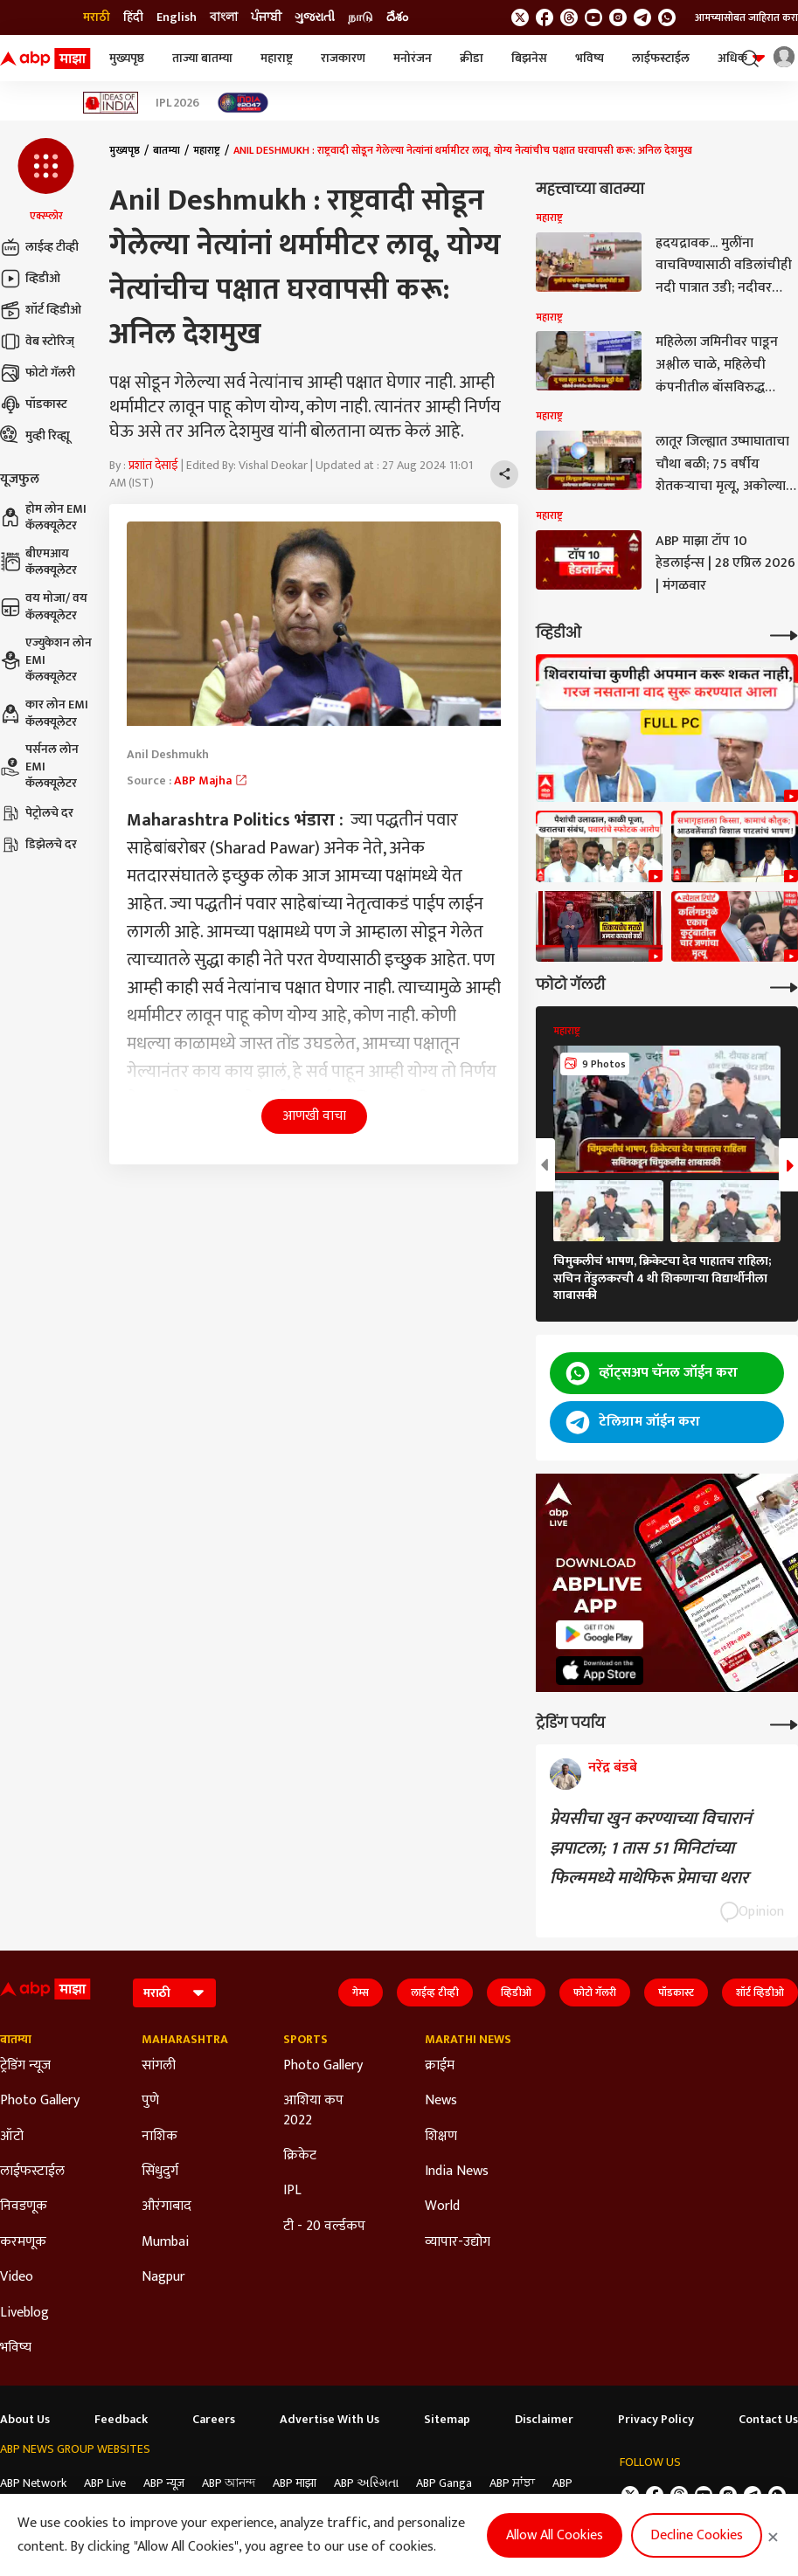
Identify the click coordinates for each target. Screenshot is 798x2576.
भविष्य (589, 58)
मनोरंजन (412, 58)
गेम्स (360, 1992)
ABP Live (105, 2483)
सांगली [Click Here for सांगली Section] (159, 2065)
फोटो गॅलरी (37, 373)
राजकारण (343, 58)
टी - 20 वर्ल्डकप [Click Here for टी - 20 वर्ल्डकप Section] (324, 2226)
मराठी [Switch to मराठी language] (96, 17)
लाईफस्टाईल (661, 58)
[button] (45, 181)
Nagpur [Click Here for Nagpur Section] (163, 2277)
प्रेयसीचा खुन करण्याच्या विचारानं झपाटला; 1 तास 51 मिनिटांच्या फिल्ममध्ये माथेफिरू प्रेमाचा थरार (651, 1848)
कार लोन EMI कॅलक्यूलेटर (44, 713)
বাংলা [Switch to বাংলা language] (224, 17)
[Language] (174, 1993)
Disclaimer (544, 2420)
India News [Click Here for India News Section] (457, 2171)
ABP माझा (294, 2483)
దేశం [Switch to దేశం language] (397, 17)
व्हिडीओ (30, 278)
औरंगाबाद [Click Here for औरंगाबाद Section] (166, 2206)
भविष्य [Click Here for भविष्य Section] (15, 2348)
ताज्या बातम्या (202, 58)
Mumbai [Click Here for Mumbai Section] (165, 2242)
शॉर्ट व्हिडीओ (40, 310)
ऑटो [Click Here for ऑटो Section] (12, 2136)
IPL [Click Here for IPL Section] (292, 2190)
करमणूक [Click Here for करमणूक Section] (23, 2242)
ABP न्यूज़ (163, 2483)
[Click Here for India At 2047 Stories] (243, 103)
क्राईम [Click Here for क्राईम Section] (440, 2065)
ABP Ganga (444, 2483)
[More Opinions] (784, 1723)
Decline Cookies (696, 2535)
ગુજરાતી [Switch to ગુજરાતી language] (315, 17)
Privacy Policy (656, 2420)
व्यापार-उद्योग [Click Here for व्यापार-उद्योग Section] (457, 2242)
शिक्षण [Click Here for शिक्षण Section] (441, 2136)
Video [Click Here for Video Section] (16, 2277)
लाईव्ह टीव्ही (39, 247)
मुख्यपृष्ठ (126, 58)
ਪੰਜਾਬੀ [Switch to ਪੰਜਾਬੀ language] (266, 17)
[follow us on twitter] (520, 17)
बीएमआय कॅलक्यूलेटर (38, 562)
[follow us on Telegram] (642, 17)
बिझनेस (529, 58)
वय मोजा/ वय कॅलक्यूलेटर (43, 607)
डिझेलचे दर (38, 844)
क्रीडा (471, 58)
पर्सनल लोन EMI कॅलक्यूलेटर (39, 766)
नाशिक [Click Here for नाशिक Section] (159, 2136)
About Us (25, 2420)
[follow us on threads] (569, 17)
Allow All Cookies (554, 2535)
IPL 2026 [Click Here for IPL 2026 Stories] (177, 103)
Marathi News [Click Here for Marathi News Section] (468, 2040)
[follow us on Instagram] (617, 17)
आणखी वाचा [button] (314, 1116)
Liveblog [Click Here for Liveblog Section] (24, 2313)
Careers (213, 2420)
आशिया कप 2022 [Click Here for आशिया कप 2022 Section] (313, 2111)
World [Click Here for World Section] (442, 2206)
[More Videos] (784, 633)
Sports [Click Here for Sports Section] (305, 2040)
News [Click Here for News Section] (441, 2100)
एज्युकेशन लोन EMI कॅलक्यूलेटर (46, 660)
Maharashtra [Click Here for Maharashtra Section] (185, 2040)
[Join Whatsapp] (666, 17)
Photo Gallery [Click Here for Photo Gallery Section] (40, 2100)
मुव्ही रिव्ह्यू (35, 435)
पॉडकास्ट (33, 404)
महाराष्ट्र (276, 58)
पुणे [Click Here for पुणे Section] (150, 2100)
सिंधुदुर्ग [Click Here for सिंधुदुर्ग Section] (160, 2171)
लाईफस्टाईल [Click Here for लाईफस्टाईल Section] (32, 2171)
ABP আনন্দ (228, 2483)
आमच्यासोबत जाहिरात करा (746, 17)
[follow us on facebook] (544, 17)
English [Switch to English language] (176, 17)
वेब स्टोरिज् (37, 341)
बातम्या (166, 150)
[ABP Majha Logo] (45, 58)
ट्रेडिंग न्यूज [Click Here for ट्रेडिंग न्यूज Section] (25, 2065)
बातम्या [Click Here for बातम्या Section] (15, 2040)
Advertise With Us (329, 2420)
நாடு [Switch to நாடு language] (360, 17)
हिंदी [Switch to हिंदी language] (133, 17)
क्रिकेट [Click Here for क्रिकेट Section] (299, 2155)
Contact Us (768, 2420)
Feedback (121, 2420)
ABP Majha (211, 780)
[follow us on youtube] (593, 17)
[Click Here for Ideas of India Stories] (110, 103)
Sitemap (447, 2420)
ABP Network (33, 2483)
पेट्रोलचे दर (36, 813)
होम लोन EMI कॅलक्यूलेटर (43, 518)
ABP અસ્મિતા (366, 2483)
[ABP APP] (599, 1634)
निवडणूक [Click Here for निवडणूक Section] (23, 2206)
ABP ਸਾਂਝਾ (512, 2483)
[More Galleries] (784, 985)
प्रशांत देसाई (153, 465)
